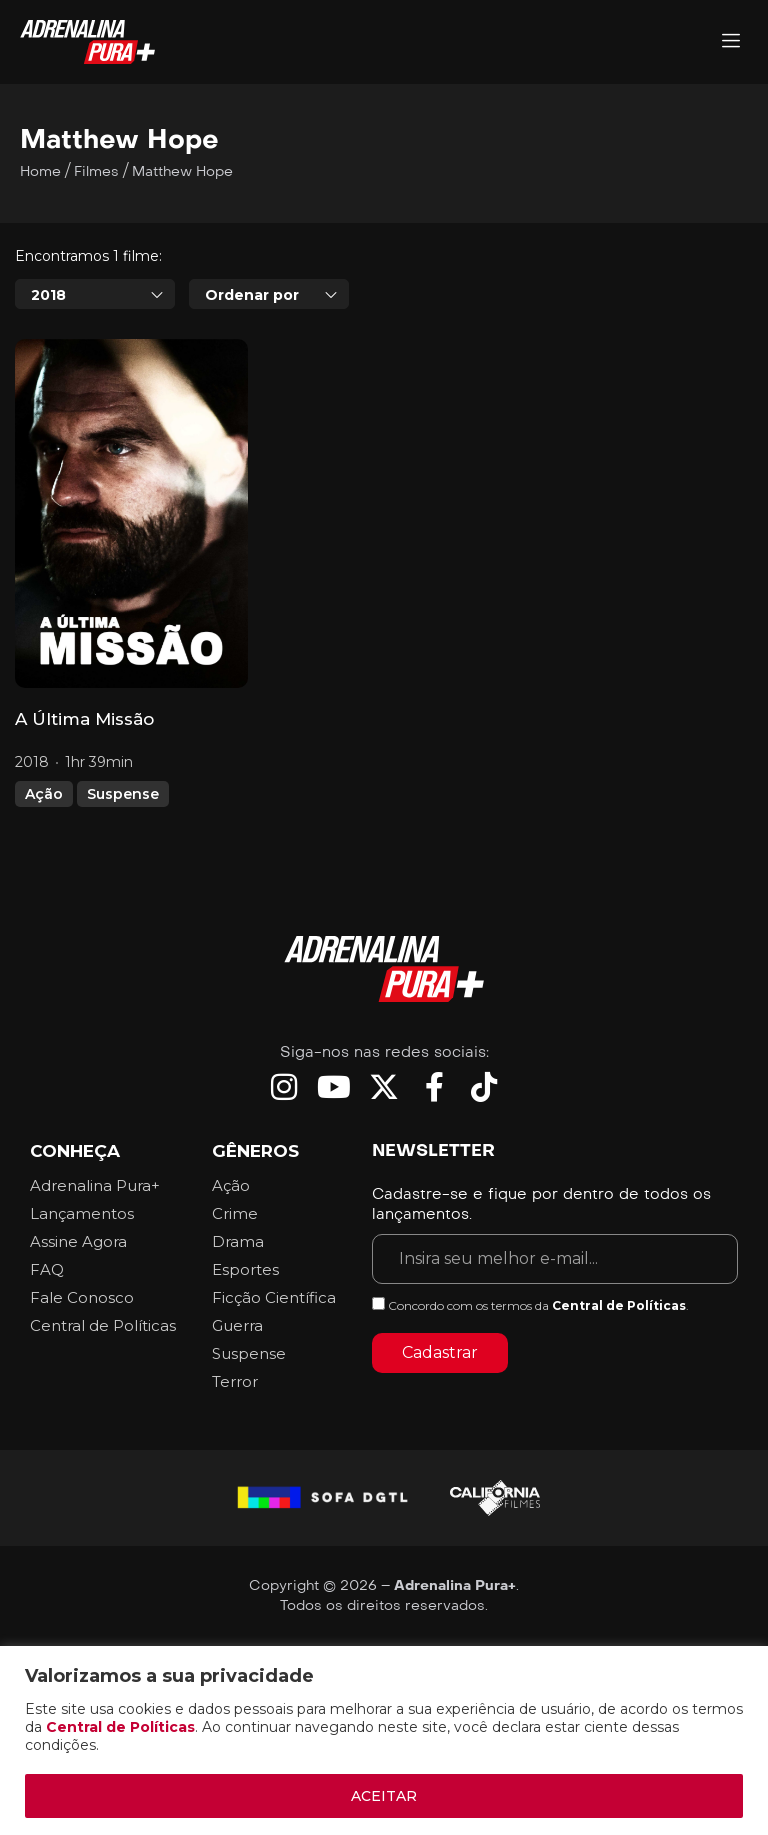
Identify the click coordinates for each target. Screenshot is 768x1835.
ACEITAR (384, 1796)
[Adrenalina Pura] (731, 42)
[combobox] (95, 294)
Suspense (123, 794)
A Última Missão (84, 719)
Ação (44, 794)
